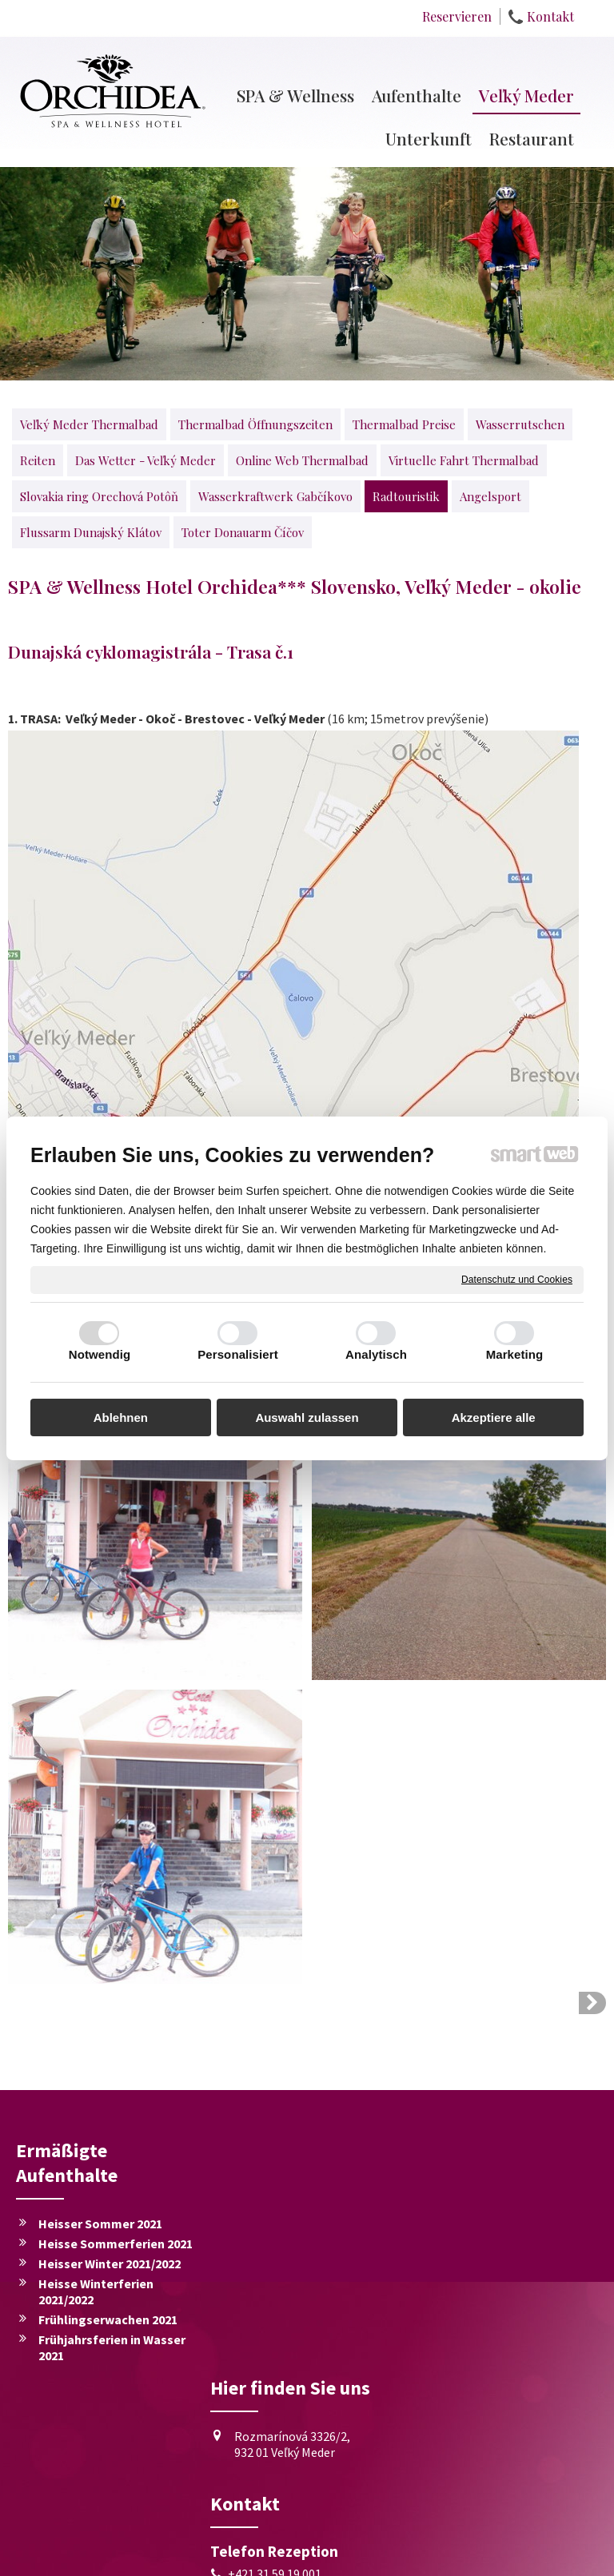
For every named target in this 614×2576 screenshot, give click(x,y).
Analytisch (376, 1354)
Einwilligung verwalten (429, 2554)
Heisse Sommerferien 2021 (115, 2244)
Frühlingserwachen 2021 (107, 2319)
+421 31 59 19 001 (278, 2336)
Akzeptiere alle (494, 1417)
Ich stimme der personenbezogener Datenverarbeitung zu (504, 2372)
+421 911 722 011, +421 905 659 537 (314, 2362)
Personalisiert (237, 1354)
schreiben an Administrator (194, 2554)
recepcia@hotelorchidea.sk (305, 2387)
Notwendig (100, 1354)
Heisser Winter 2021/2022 (109, 2263)
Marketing (515, 1354)
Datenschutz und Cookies (516, 1278)
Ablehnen (121, 1417)
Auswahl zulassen (306, 1417)
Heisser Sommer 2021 (100, 2224)
